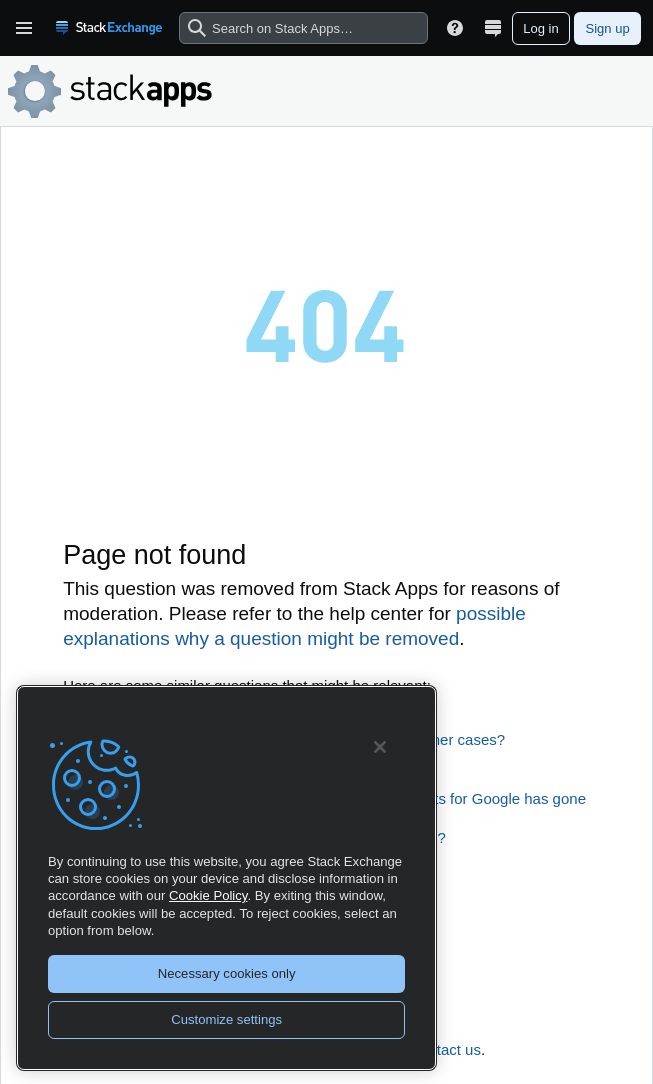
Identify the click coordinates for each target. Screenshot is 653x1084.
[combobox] (303, 28)
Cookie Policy (208, 895)
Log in (540, 28)
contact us (447, 1049)
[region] (226, 878)
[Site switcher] (493, 28)
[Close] (380, 747)
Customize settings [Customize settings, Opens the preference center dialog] (226, 1019)
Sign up (608, 28)
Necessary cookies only (227, 973)
